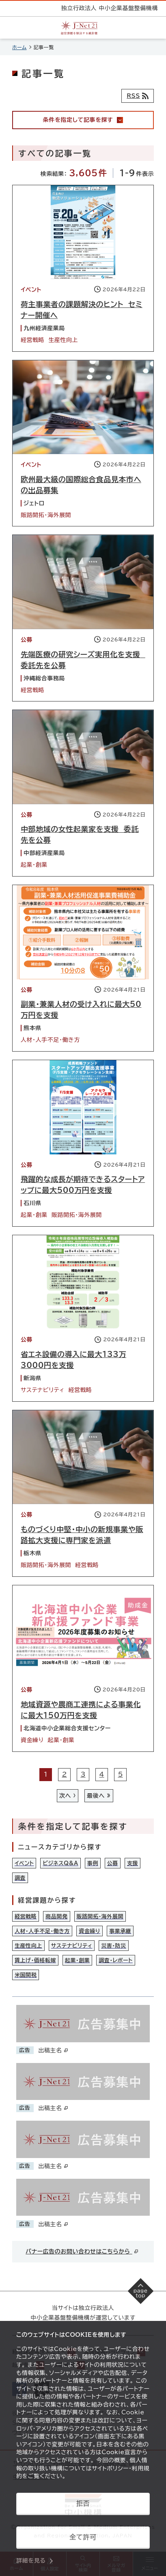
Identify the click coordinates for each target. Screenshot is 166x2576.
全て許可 (82, 2537)
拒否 (83, 2503)
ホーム (19, 47)
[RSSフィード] (137, 96)
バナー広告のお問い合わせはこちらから (82, 2251)
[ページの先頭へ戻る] (141, 2291)
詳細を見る (31, 2560)
